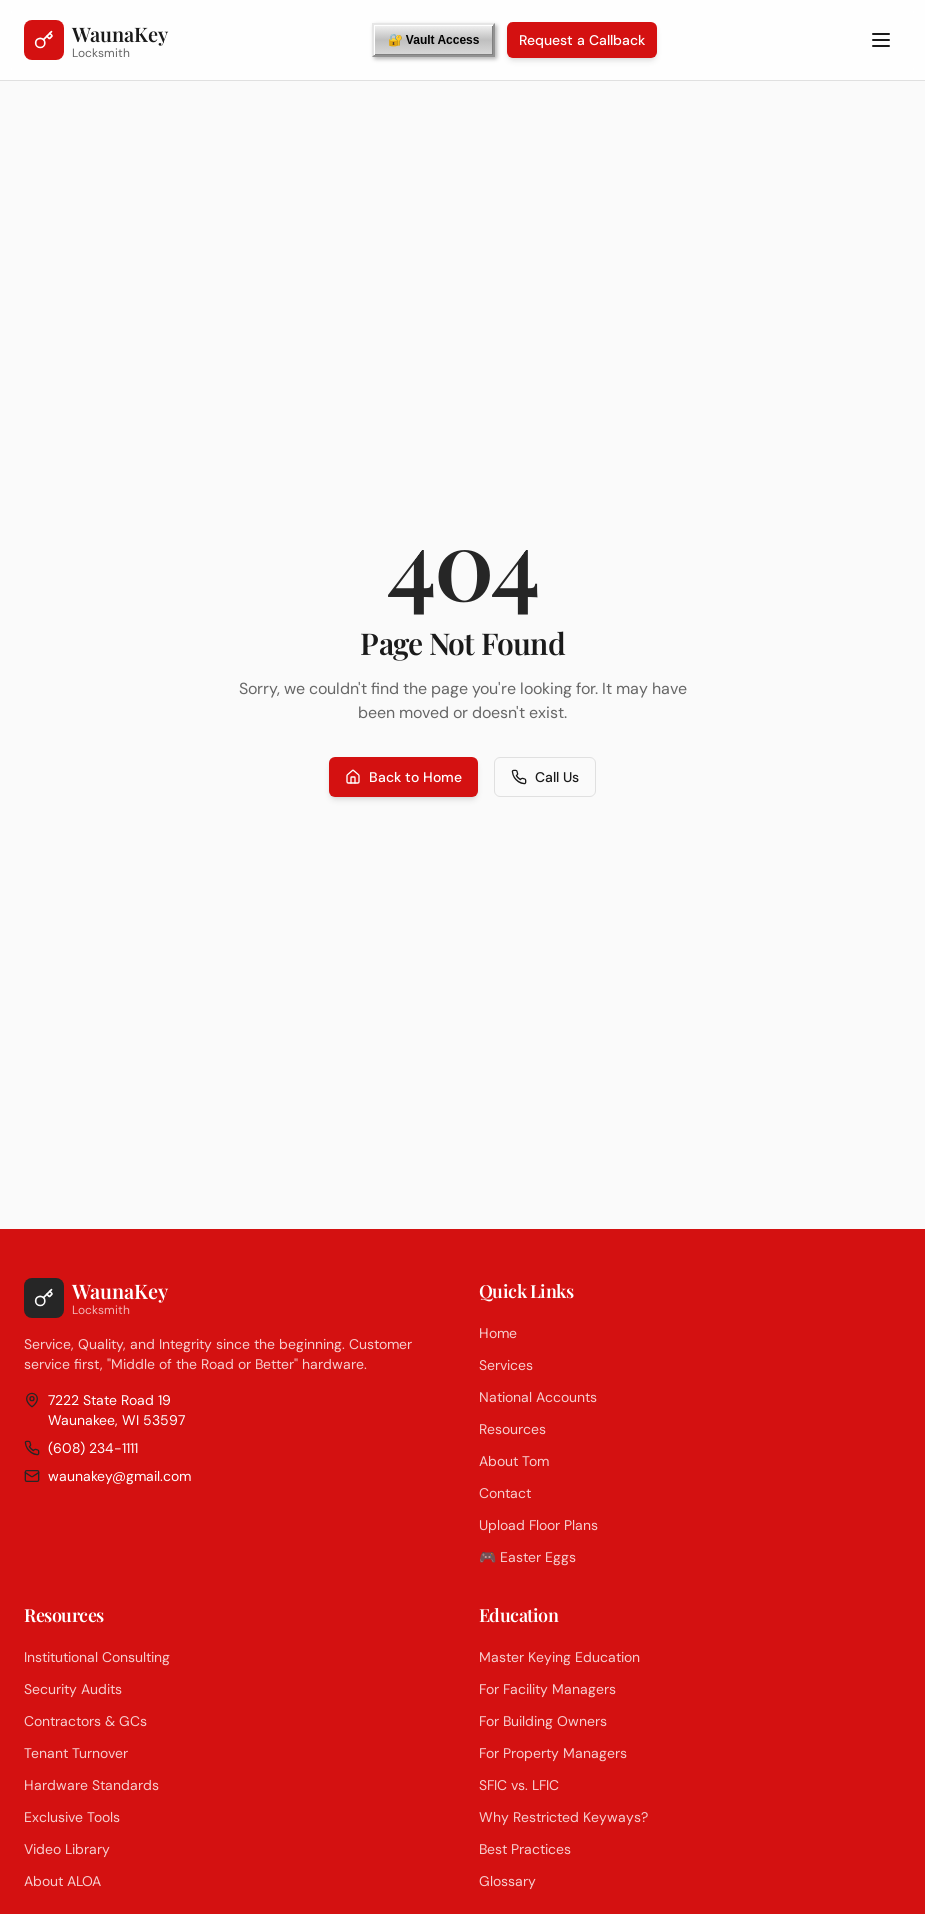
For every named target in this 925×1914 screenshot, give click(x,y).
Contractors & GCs (85, 1721)
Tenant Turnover (76, 1753)
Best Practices (525, 1849)
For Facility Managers (547, 1689)
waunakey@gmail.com (107, 1476)
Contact (505, 1493)
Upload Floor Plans (538, 1525)
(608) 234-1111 (81, 1448)
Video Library (67, 1849)
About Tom (514, 1461)
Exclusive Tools (72, 1817)
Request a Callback (582, 40)
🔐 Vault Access (434, 40)
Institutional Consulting (97, 1657)
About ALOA (62, 1881)
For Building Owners (543, 1721)
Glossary (507, 1881)
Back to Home (403, 777)
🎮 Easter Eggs (527, 1557)
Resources (512, 1429)
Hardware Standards (91, 1785)
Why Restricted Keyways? (563, 1817)
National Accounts (538, 1397)
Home (498, 1333)
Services (506, 1365)
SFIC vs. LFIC (519, 1785)
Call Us (545, 777)
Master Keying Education (559, 1657)
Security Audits (73, 1689)
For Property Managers (553, 1753)
